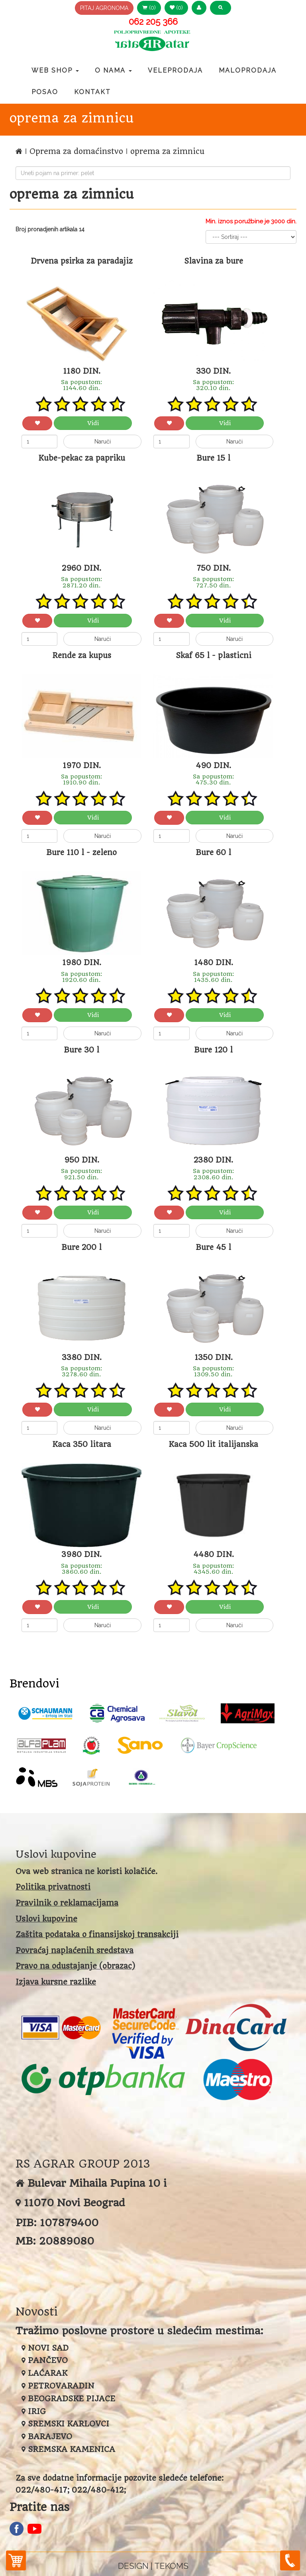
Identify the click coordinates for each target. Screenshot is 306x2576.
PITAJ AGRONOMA (104, 8)
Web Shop (55, 70)
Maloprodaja (248, 70)
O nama (113, 70)
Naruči (102, 441)
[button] (199, 8)
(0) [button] (149, 7)
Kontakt (92, 92)
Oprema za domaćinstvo (77, 151)
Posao (44, 92)
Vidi (93, 423)
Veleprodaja (175, 70)
